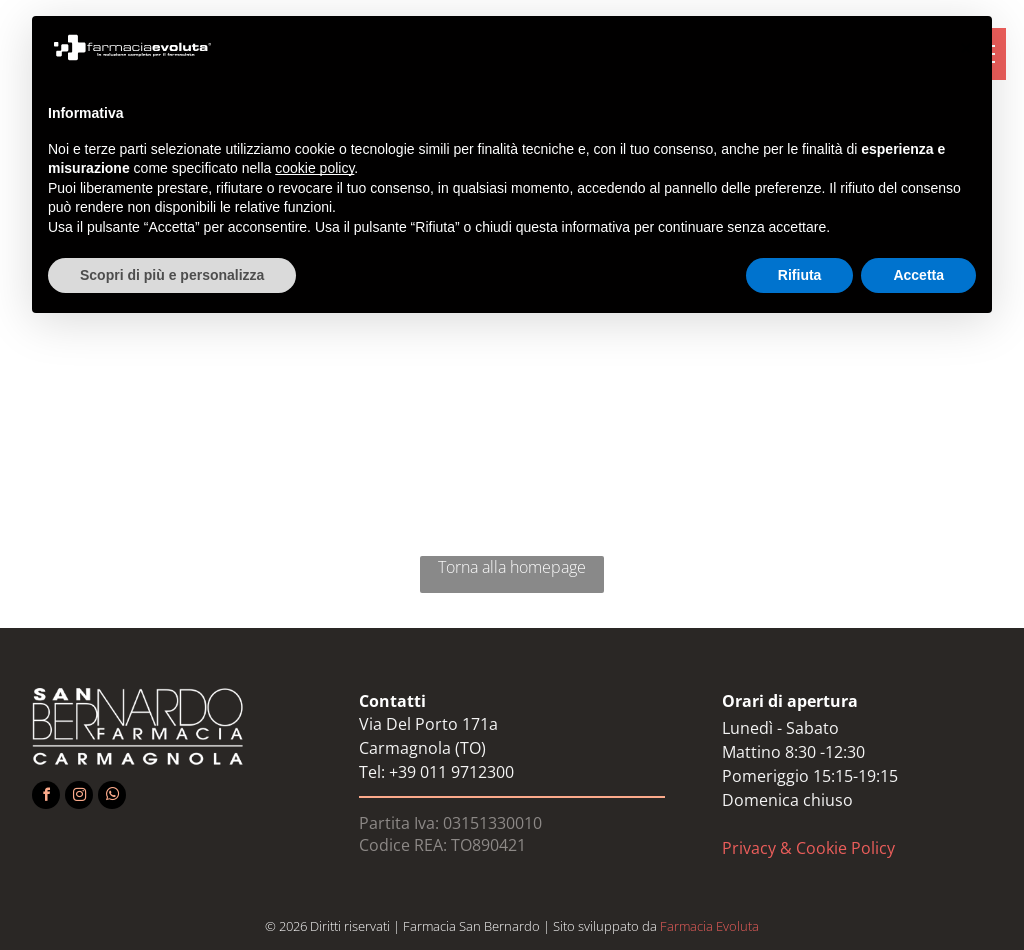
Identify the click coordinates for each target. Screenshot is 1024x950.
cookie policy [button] (314, 168)
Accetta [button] (918, 275)
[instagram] (79, 797)
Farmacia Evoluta (709, 926)
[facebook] (46, 797)
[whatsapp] (112, 797)
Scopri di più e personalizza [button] (172, 275)
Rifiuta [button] (800, 275)
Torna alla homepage (512, 567)
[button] (966, 48)
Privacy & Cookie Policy (808, 848)
